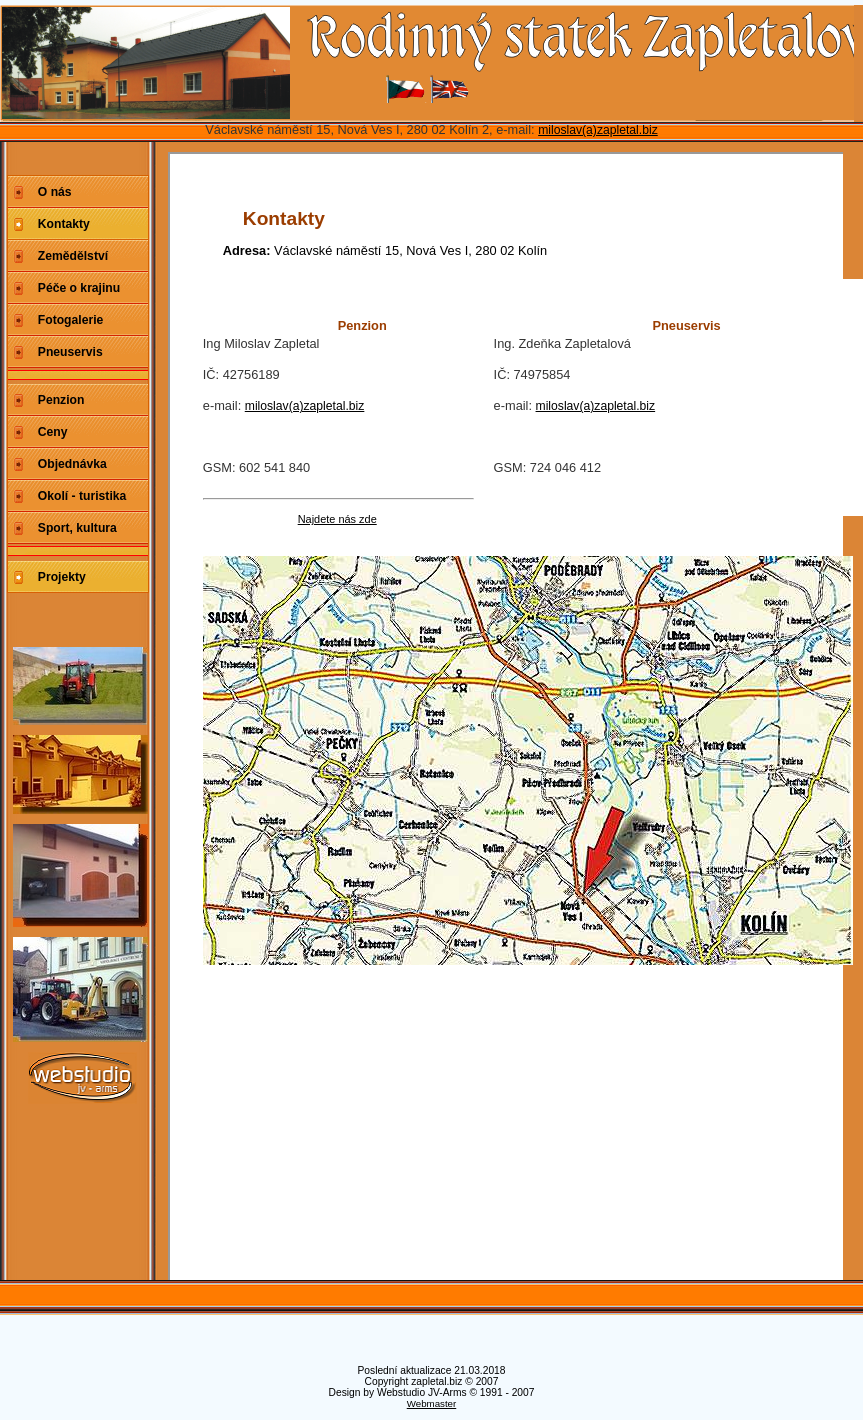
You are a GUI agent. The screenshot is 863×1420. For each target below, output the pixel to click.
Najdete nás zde (337, 519)
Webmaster (432, 1403)
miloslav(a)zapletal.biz (598, 130)
